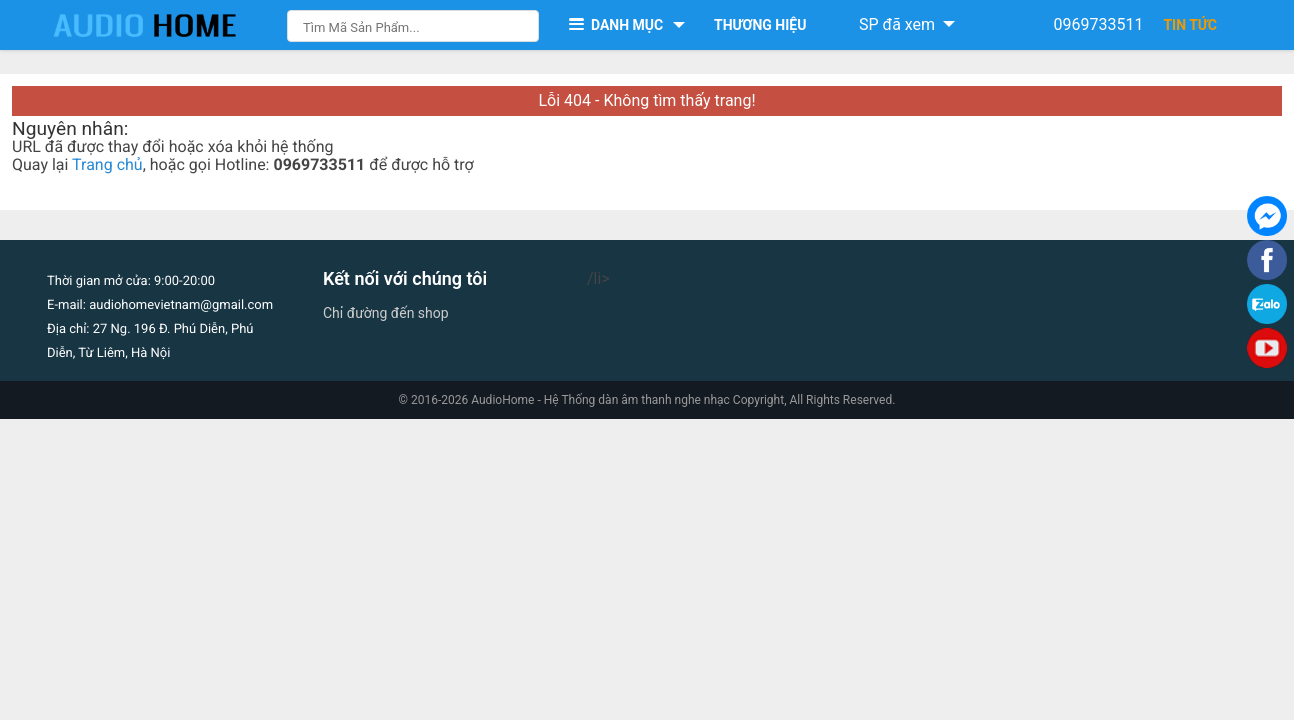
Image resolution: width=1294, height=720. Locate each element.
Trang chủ (107, 164)
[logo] (164, 25)
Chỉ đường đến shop (386, 313)
